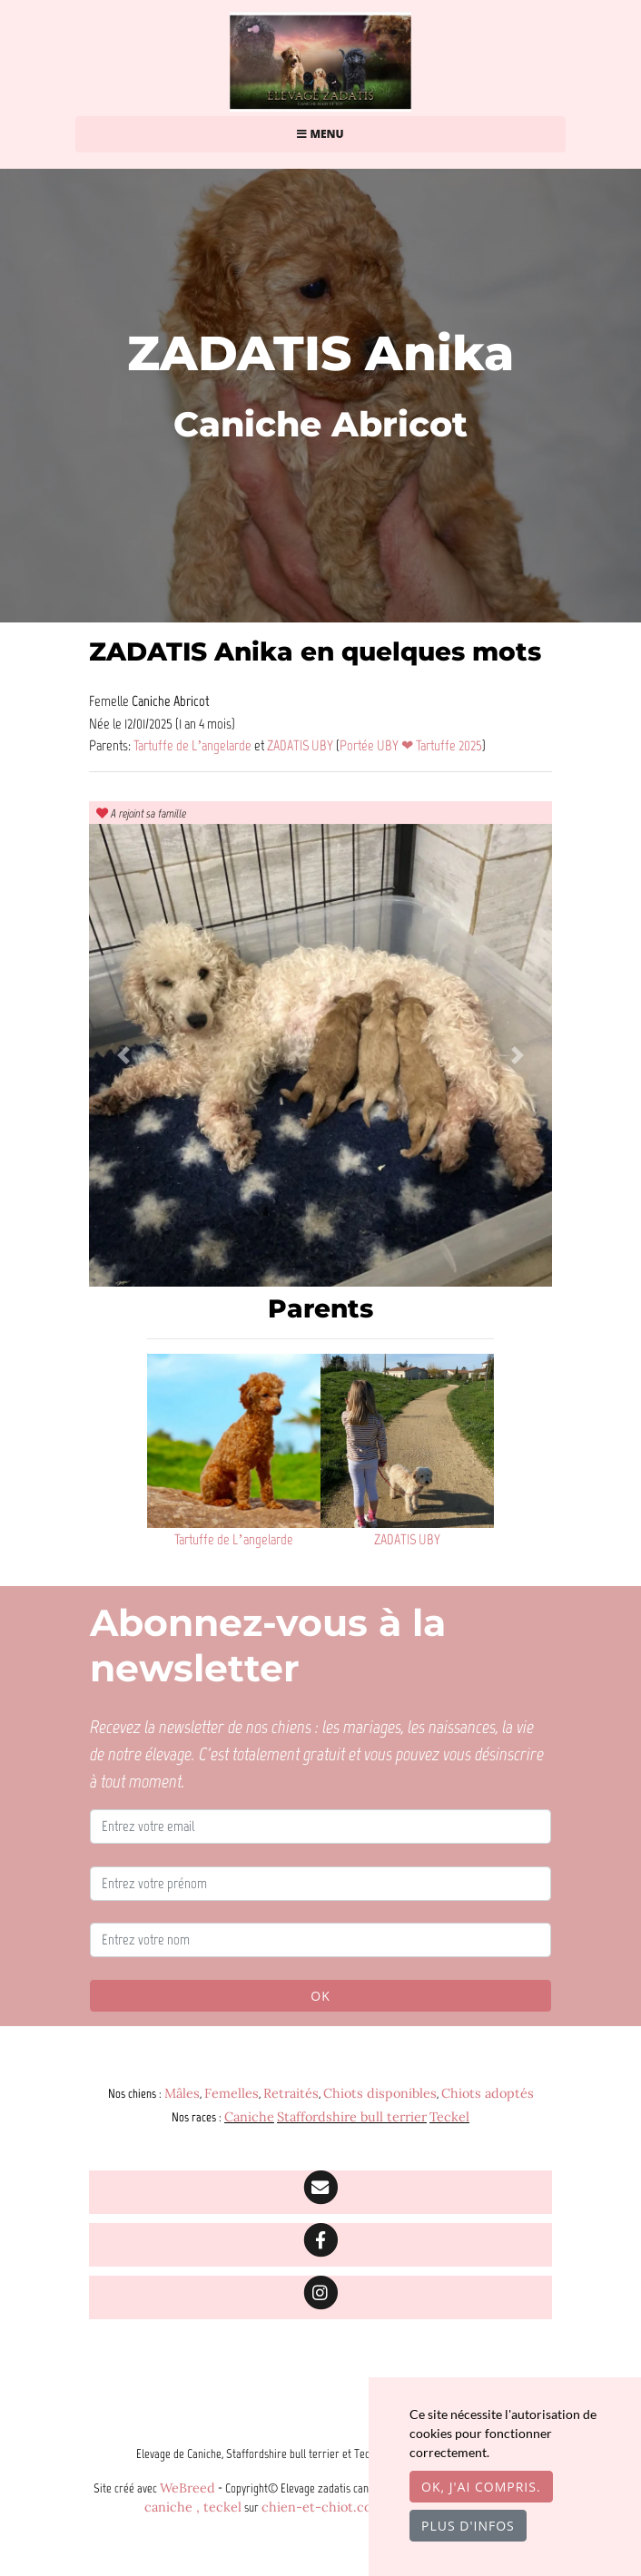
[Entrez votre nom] (320, 1940)
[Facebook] (320, 2245)
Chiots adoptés (487, 2093)
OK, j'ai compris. (481, 2486)
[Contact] (320, 2192)
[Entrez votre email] (320, 1826)
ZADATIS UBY (301, 745)
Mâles (182, 2093)
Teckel (449, 2117)
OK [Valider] (320, 1995)
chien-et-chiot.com (324, 2507)
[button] (124, 1055)
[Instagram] (320, 2297)
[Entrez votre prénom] (320, 1883)
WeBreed (187, 2488)
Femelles (231, 2093)
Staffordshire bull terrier (352, 2117)
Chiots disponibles (380, 2093)
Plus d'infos (468, 2525)
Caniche (249, 2117)
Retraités (291, 2093)
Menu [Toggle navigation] (320, 134)
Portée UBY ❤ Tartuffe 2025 (411, 745)
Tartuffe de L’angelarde (193, 745)
